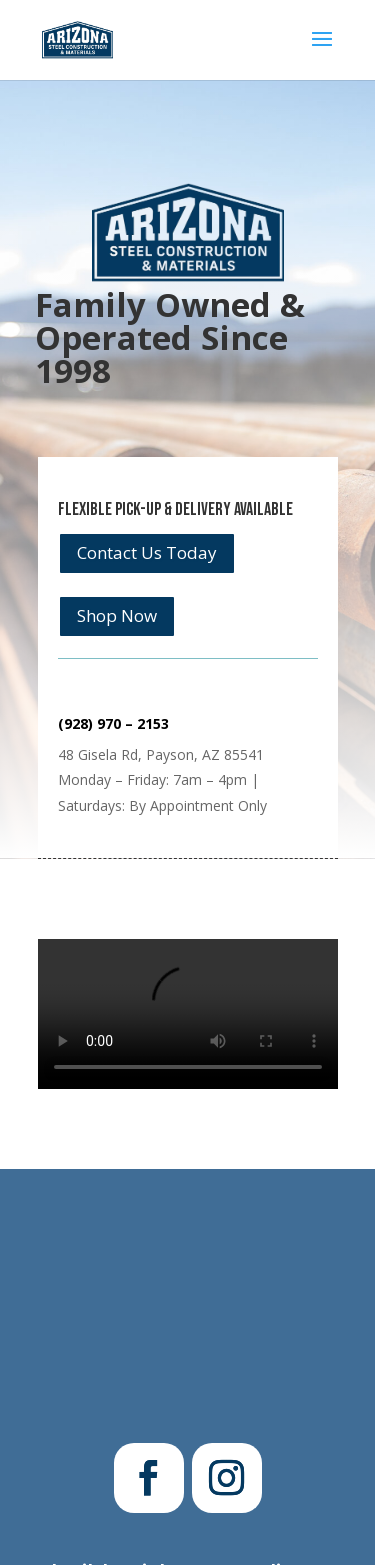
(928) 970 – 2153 (113, 723)
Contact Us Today (147, 552)
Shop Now (117, 615)
